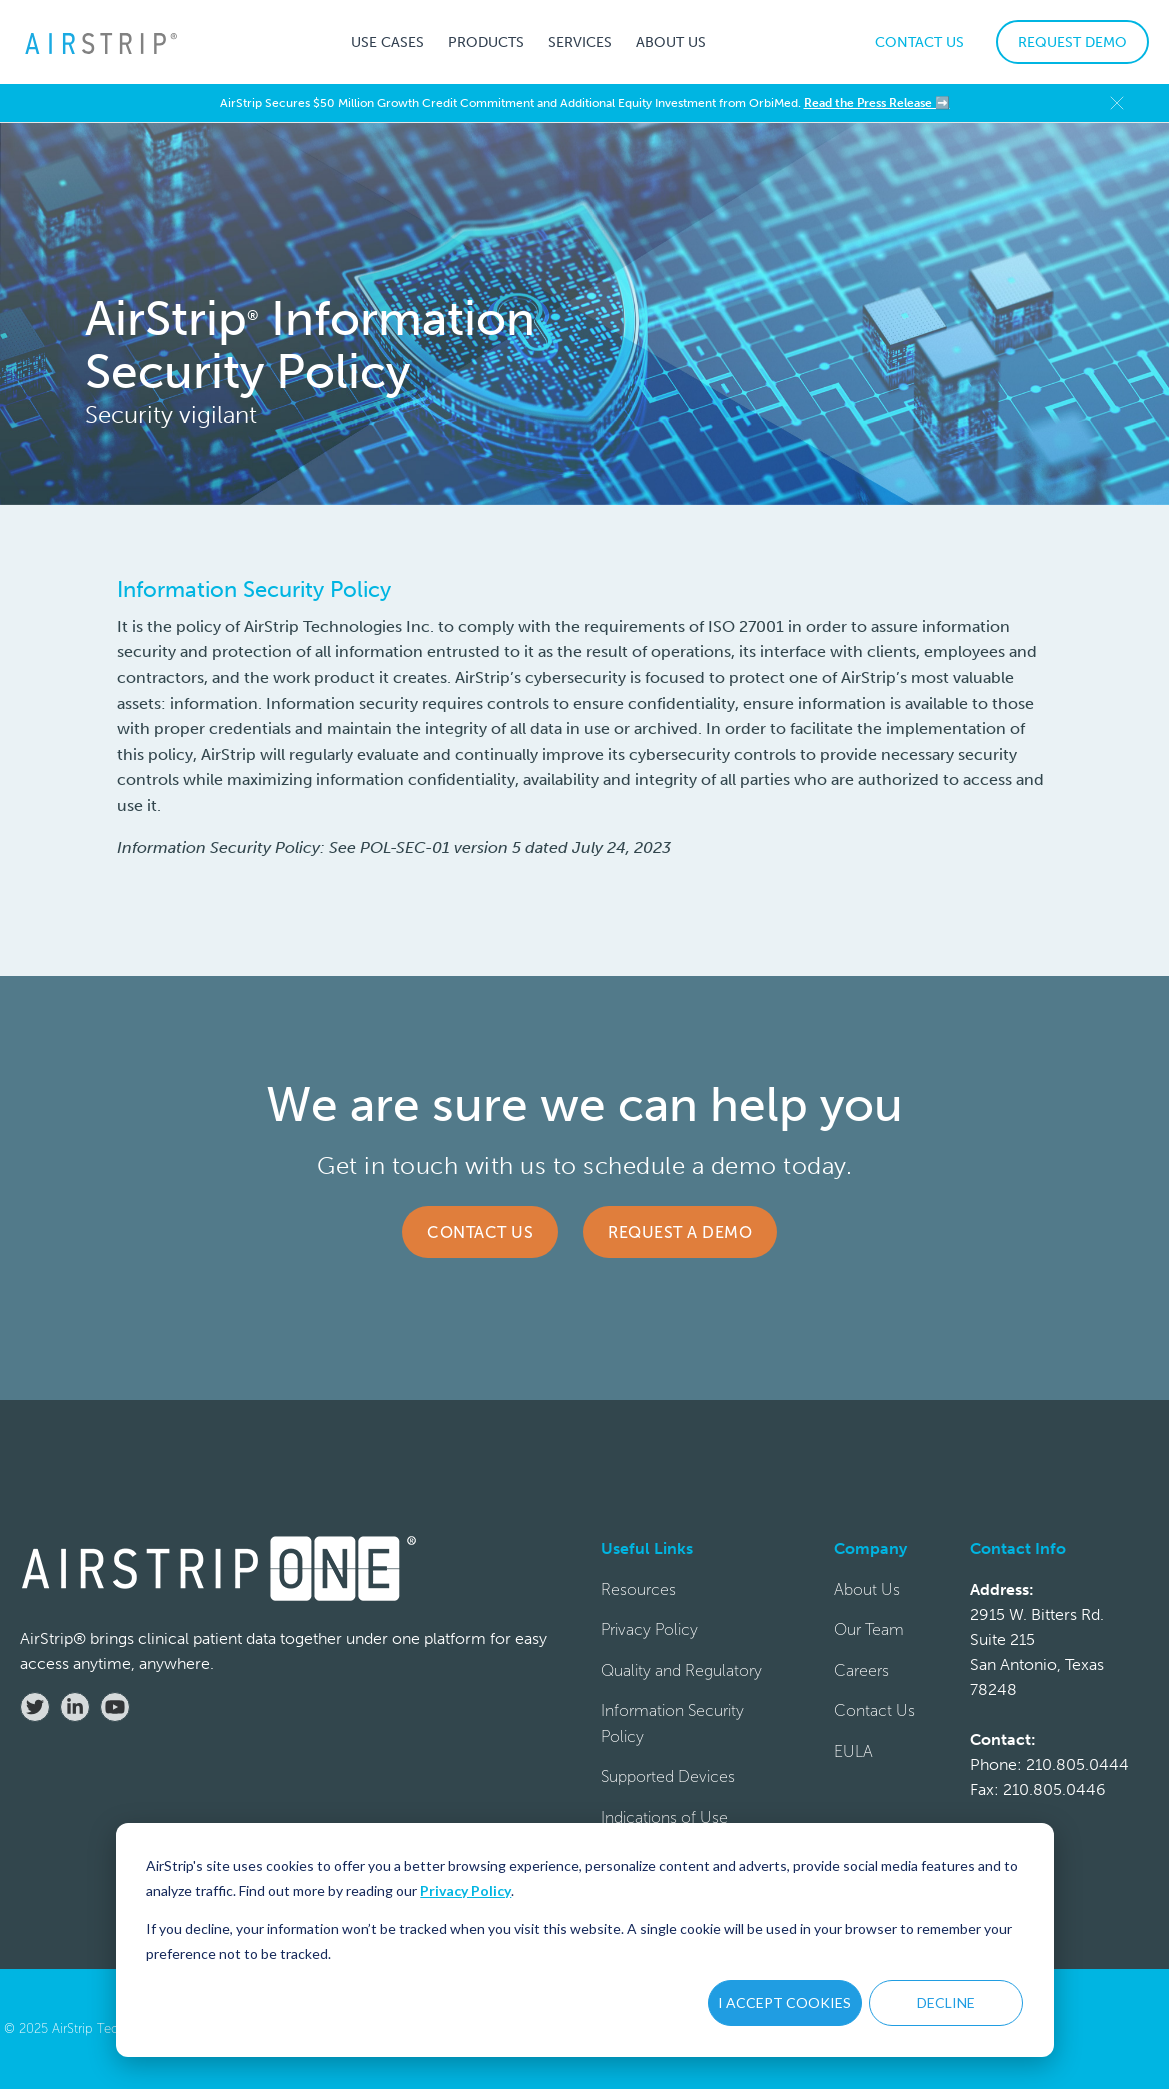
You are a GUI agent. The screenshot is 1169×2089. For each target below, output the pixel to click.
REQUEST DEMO (1072, 42)
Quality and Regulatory (681, 1670)
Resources (638, 1589)
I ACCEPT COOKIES (784, 2002)
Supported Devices (668, 1776)
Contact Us (480, 1232)
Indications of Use (664, 1817)
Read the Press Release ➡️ (877, 103)
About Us (867, 1589)
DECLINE (946, 2002)
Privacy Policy (465, 1890)
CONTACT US (919, 42)
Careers (861, 1670)
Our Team (869, 1629)
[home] (100, 42)
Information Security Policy (672, 1723)
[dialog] (585, 1940)
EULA (853, 1751)
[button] (387, 42)
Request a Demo (680, 1232)
